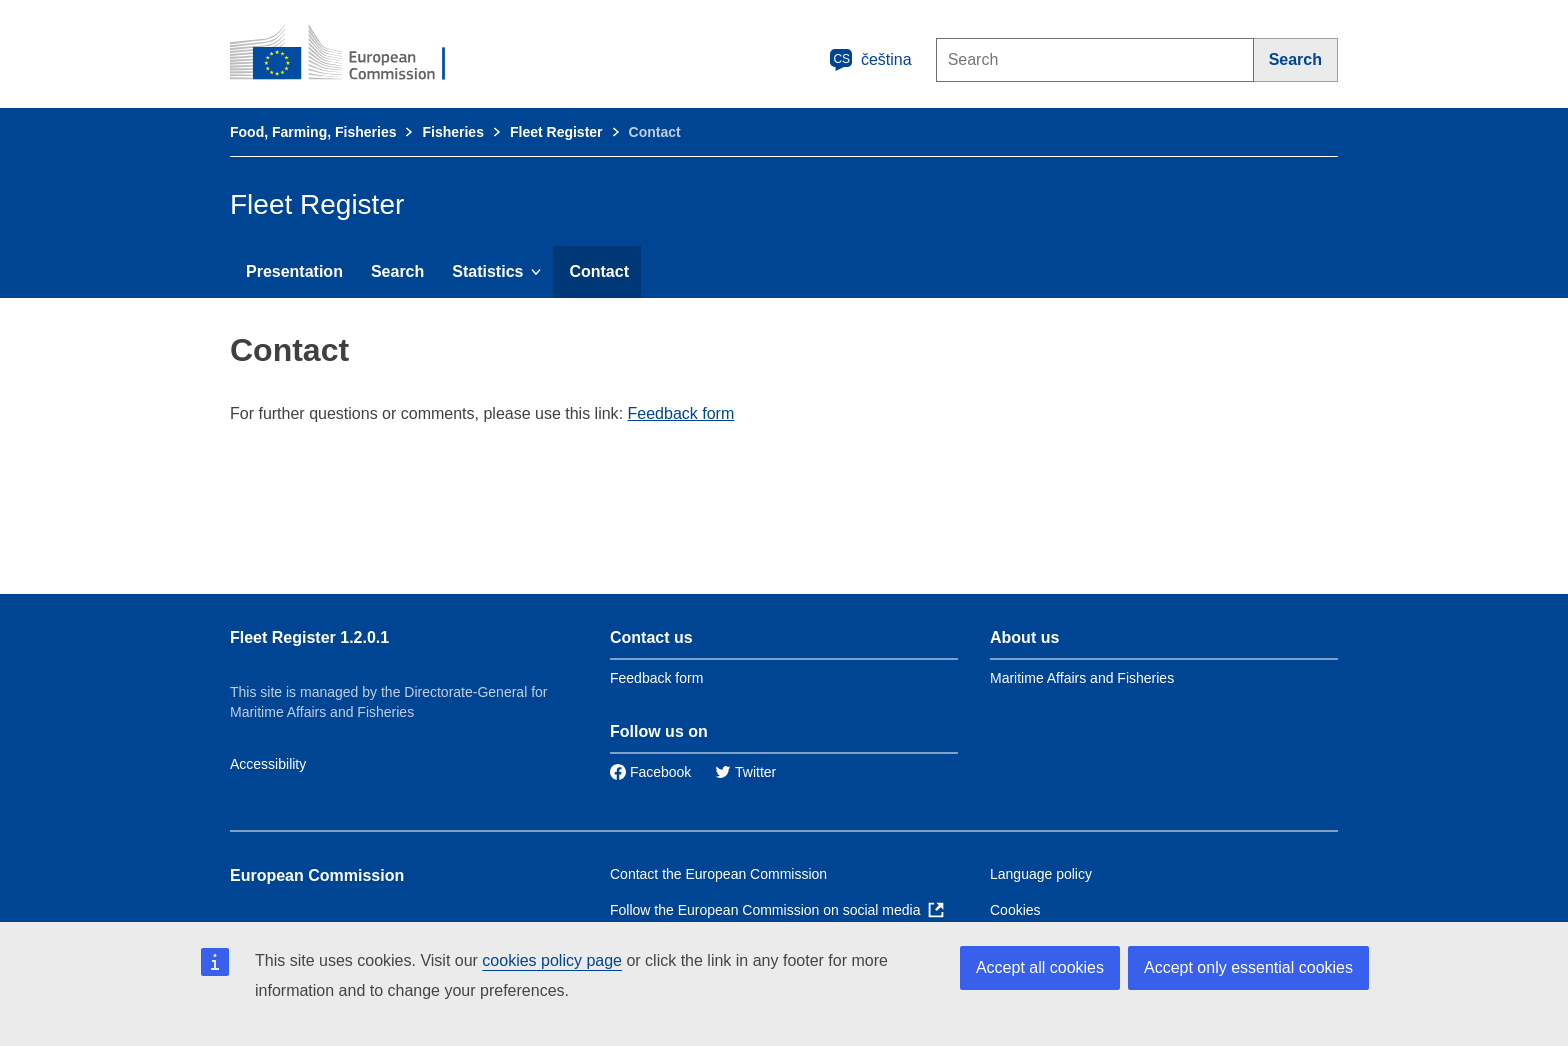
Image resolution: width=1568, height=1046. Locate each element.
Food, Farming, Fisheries (313, 132)
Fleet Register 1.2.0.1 (309, 637)
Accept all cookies (1040, 967)
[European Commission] (351, 54)
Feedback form (681, 413)
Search (397, 271)
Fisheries (452, 132)
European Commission (317, 875)
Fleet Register (556, 132)
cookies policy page (552, 960)
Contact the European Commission (718, 874)
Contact (599, 271)
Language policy (1041, 874)
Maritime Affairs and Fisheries (1082, 678)
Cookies (1015, 910)
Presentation (294, 271)
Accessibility (268, 764)
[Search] (1296, 60)
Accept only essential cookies (1248, 967)
